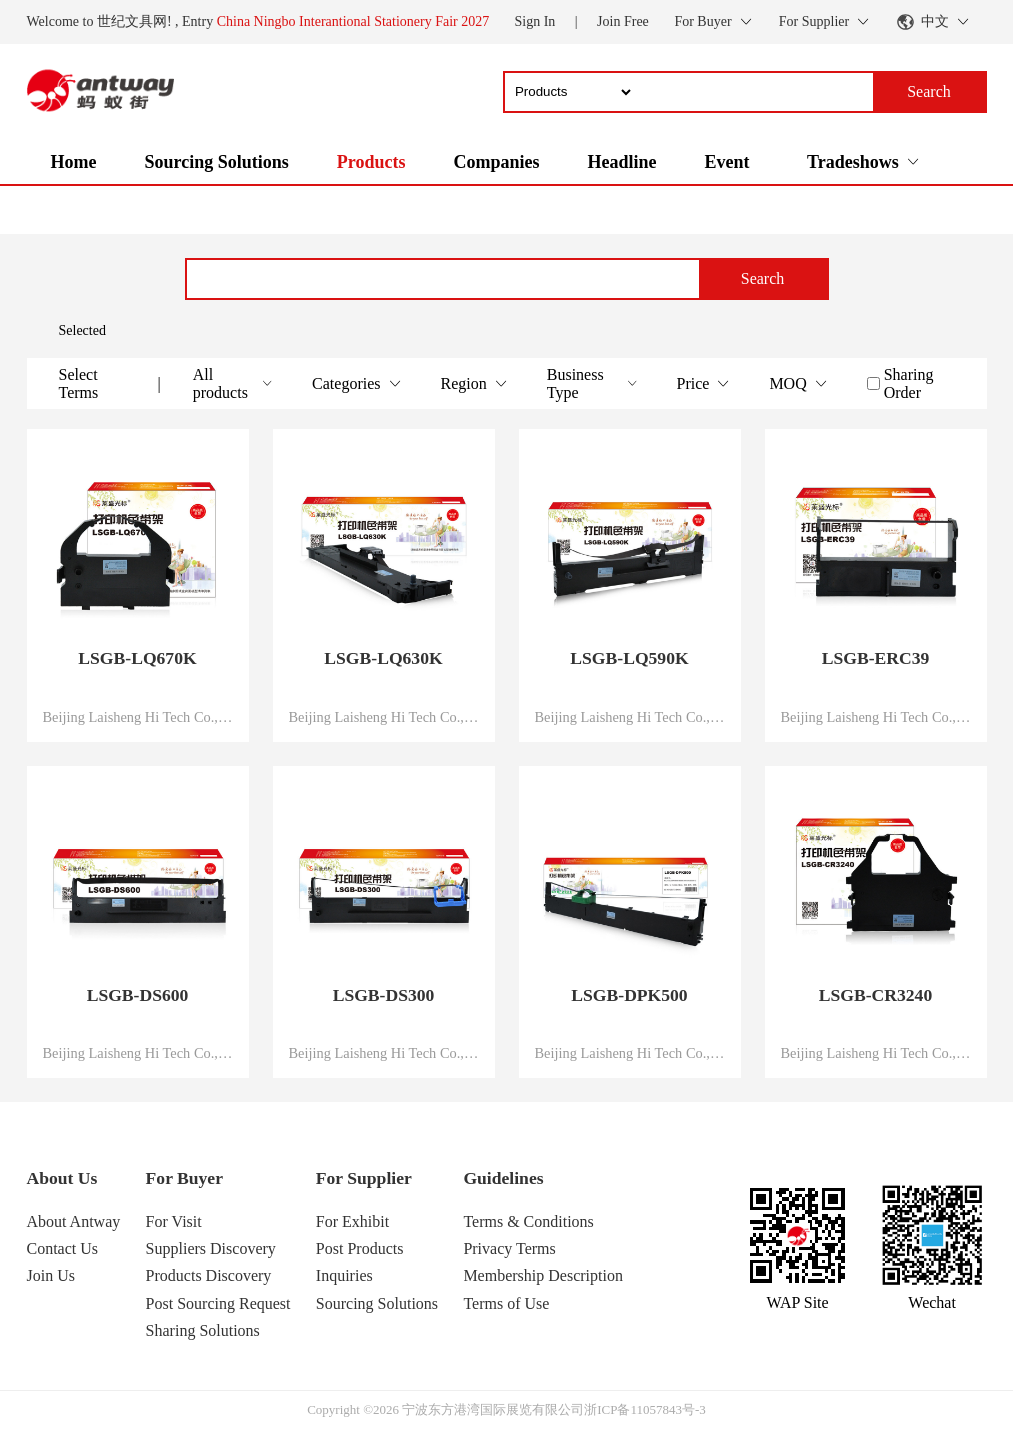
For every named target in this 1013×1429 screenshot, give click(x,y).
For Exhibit (352, 1221)
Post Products (360, 1248)
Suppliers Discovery (211, 1248)
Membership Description (543, 1275)
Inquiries (344, 1275)
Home (74, 162)
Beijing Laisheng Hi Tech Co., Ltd (138, 717)
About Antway (74, 1221)
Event (726, 162)
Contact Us (63, 1248)
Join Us (51, 1275)
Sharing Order (909, 383)
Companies (496, 162)
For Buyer (184, 1178)
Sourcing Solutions (216, 162)
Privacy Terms (509, 1248)
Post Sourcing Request (218, 1303)
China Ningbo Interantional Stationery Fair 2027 (353, 21)
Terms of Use (506, 1303)
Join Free (623, 21)
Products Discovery (209, 1275)
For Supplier (364, 1178)
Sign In (534, 21)
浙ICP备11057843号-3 (645, 1409)
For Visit (174, 1221)
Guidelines (503, 1178)
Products (371, 162)
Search (763, 278)
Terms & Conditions (528, 1221)
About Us (62, 1178)
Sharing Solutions (203, 1330)
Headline (621, 162)
